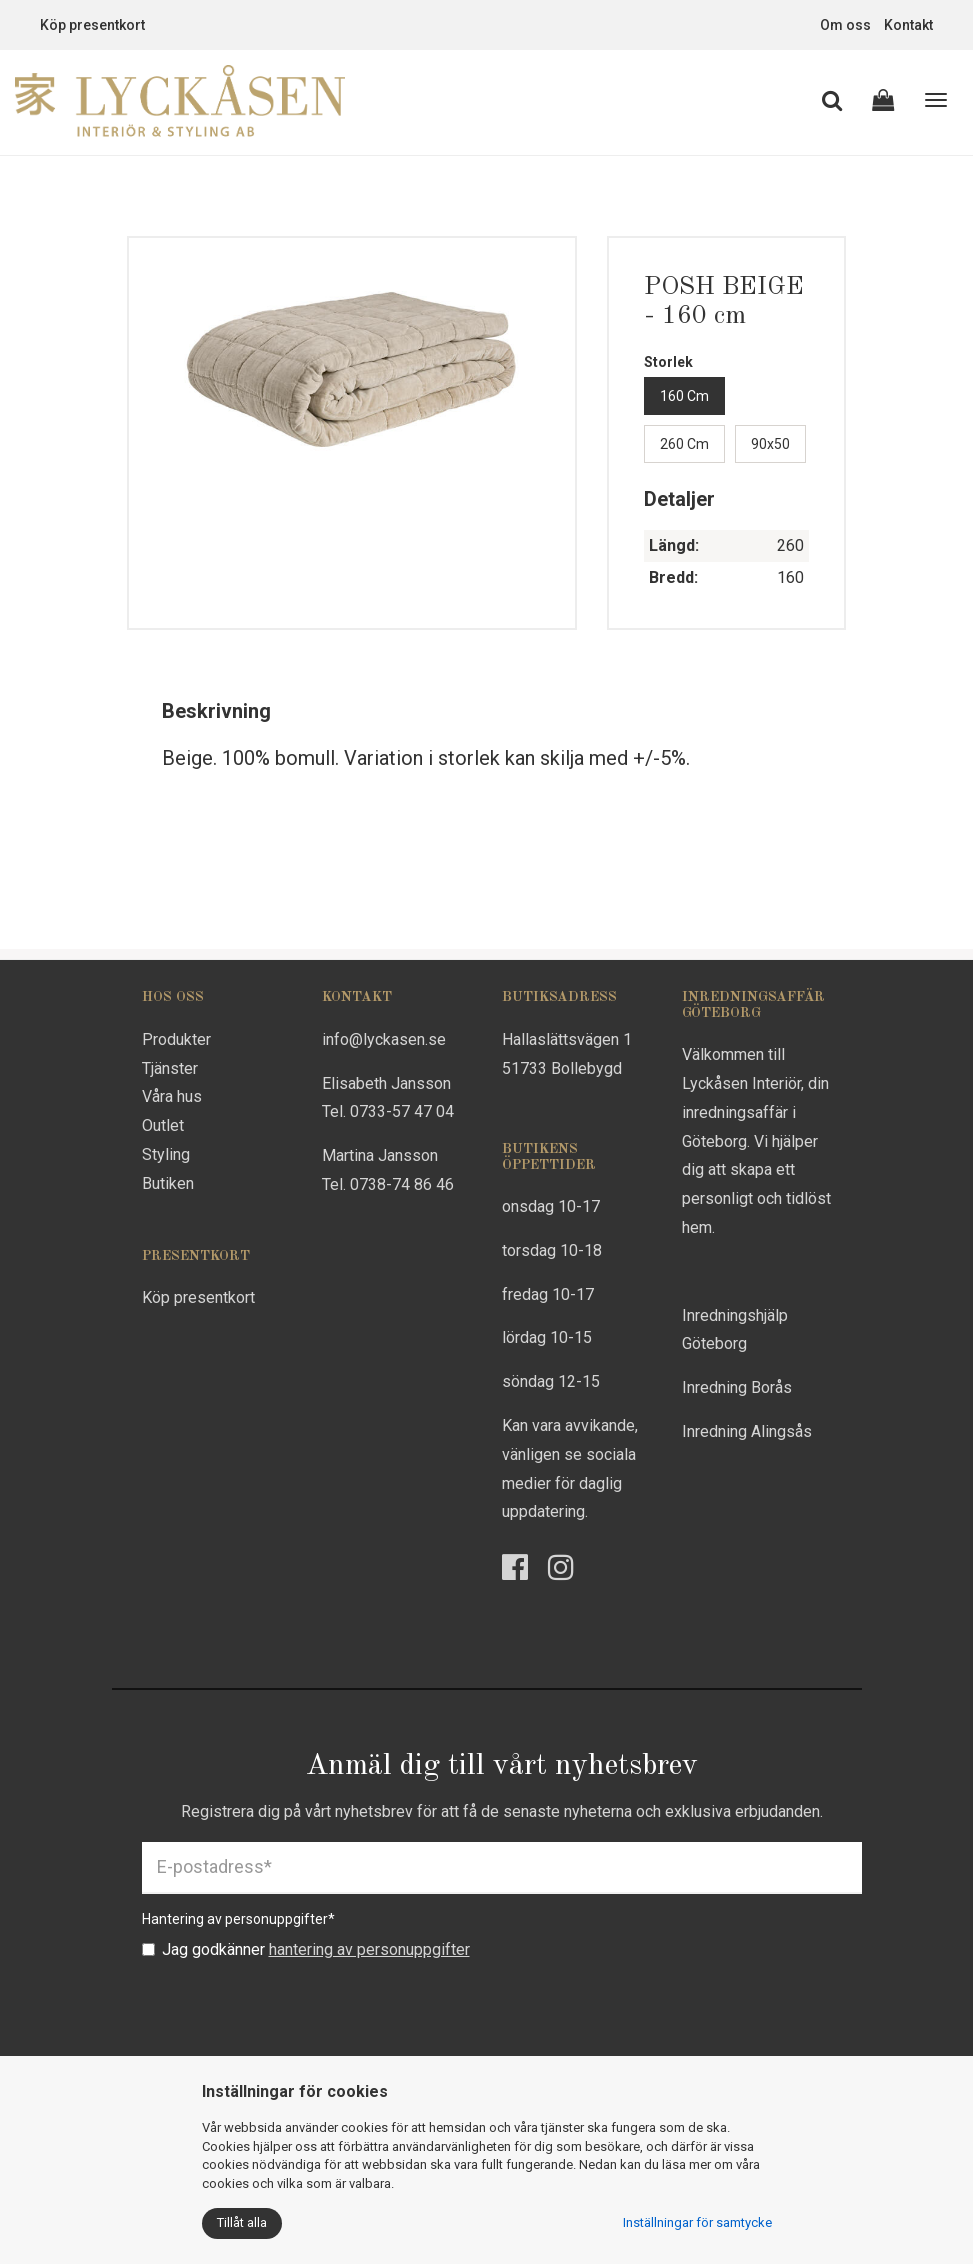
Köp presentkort (92, 25)
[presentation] (294, 2010)
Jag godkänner (306, 1949)
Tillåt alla (242, 2222)
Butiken (168, 1183)
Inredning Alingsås (747, 1431)
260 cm (684, 444)
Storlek (668, 362)
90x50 (770, 444)
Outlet (163, 1125)
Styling (166, 1154)
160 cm (684, 396)
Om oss (845, 25)
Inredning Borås (737, 1387)
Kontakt (908, 25)
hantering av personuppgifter (369, 1949)
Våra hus (172, 1096)
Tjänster (170, 1068)
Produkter (176, 1039)
